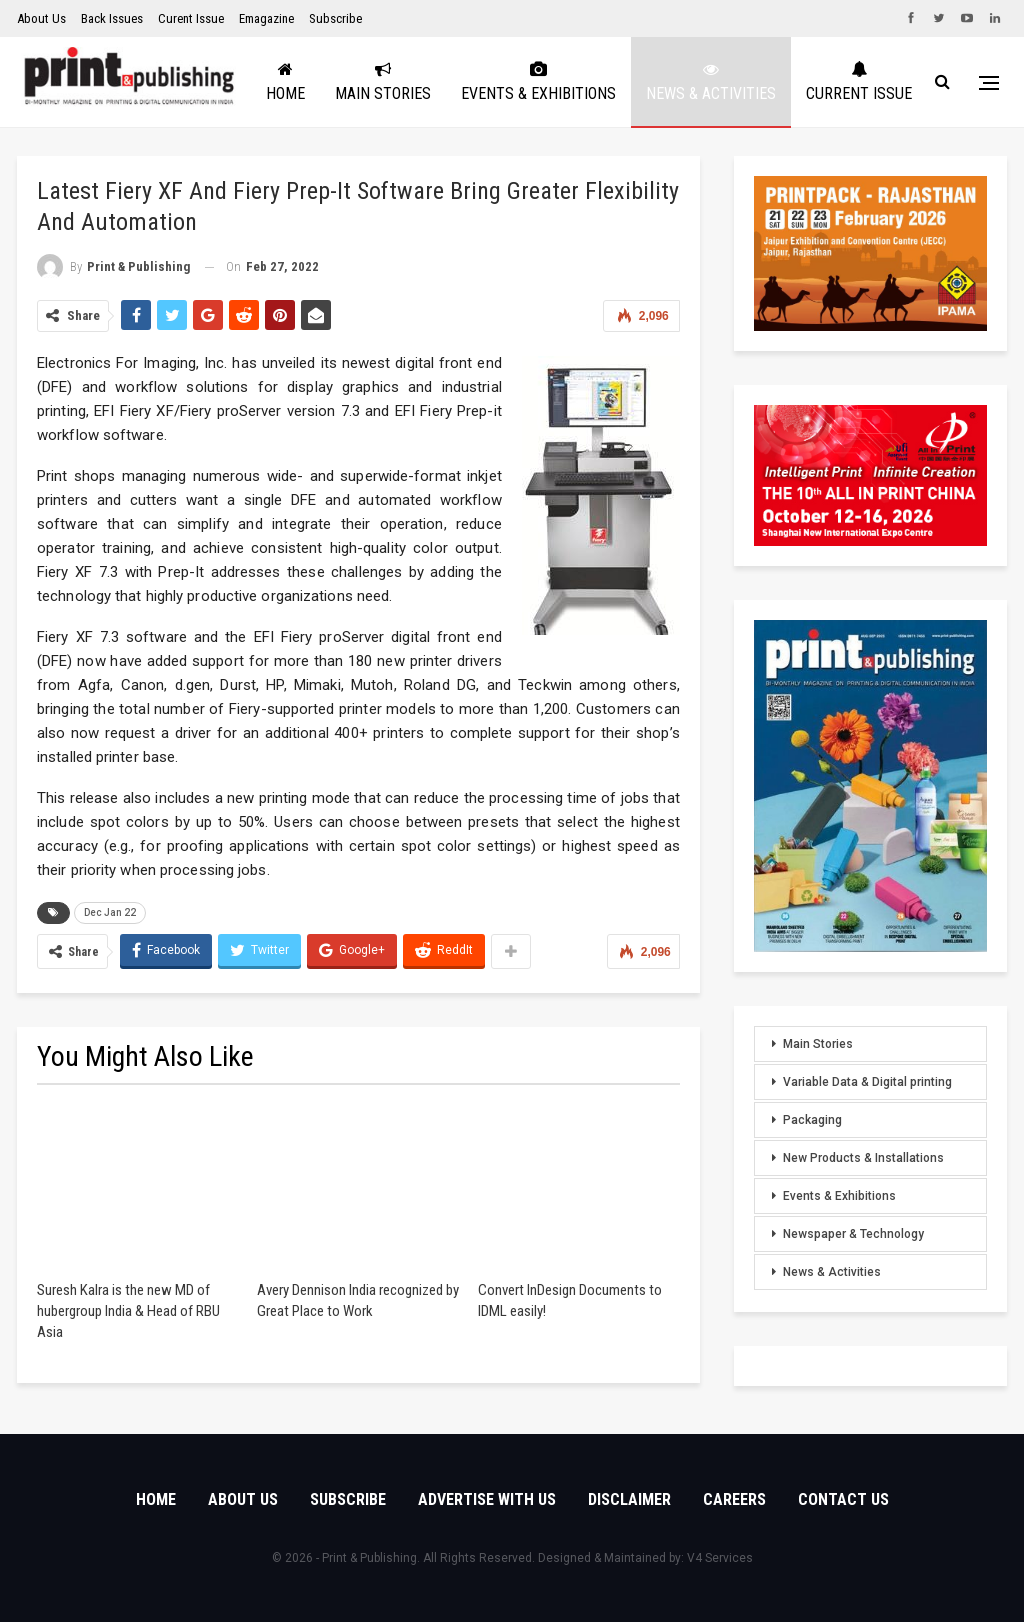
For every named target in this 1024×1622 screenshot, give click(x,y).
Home (353, 82)
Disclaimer (629, 1499)
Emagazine (266, 18)
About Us (41, 18)
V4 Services (720, 1558)
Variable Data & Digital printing (867, 1082)
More (893, 82)
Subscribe (335, 18)
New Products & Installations (863, 1158)
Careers (734, 1499)
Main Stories (451, 82)
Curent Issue (191, 18)
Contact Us (843, 1499)
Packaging (812, 1120)
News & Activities (779, 82)
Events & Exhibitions (606, 82)
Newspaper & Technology (853, 1234)
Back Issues (112, 18)
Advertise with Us (487, 1499)
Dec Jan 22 (110, 912)
